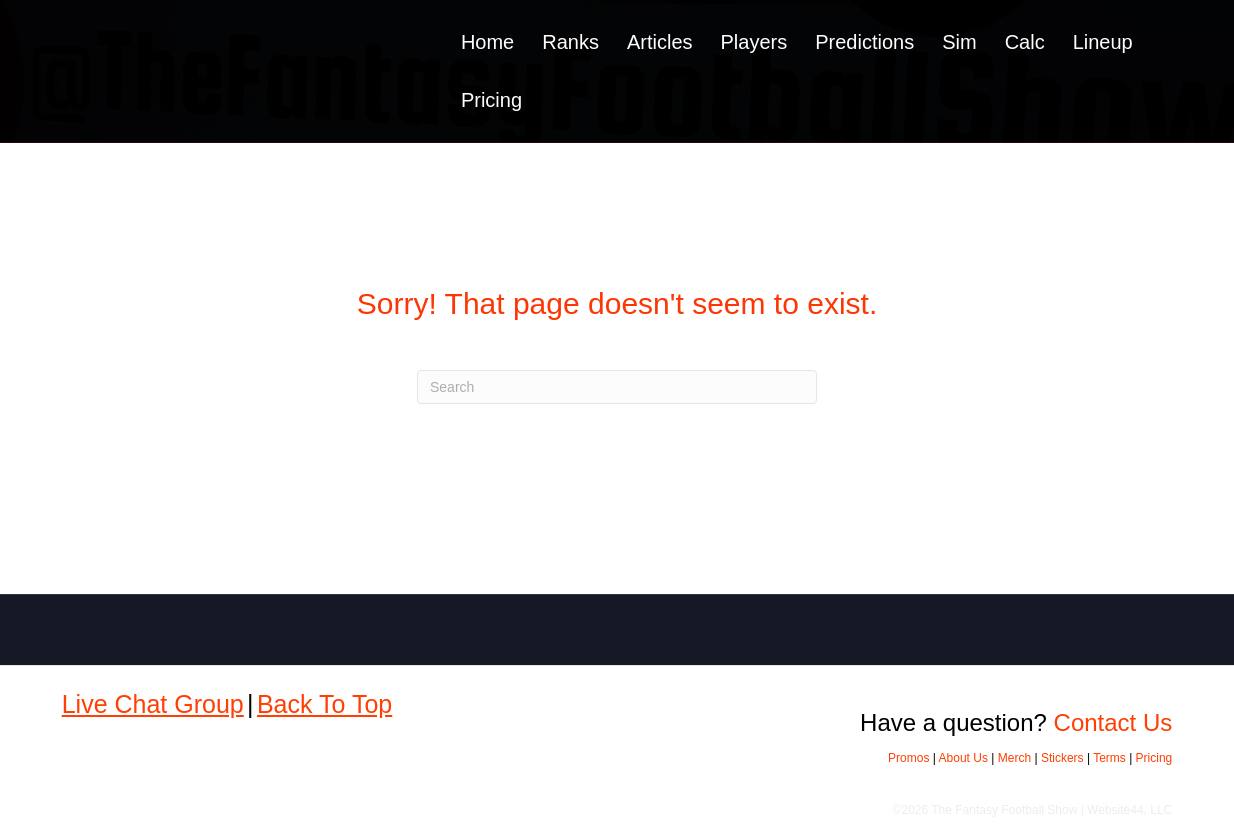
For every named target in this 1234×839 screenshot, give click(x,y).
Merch (1014, 758)
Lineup (1103, 42)
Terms (1109, 758)
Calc (1025, 42)
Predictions (864, 42)
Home (487, 42)
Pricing (491, 100)
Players (754, 42)
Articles (660, 42)
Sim (959, 42)
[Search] (617, 387)
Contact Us (1113, 722)
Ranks (570, 42)
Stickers (1062, 758)
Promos (908, 758)
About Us (963, 758)
